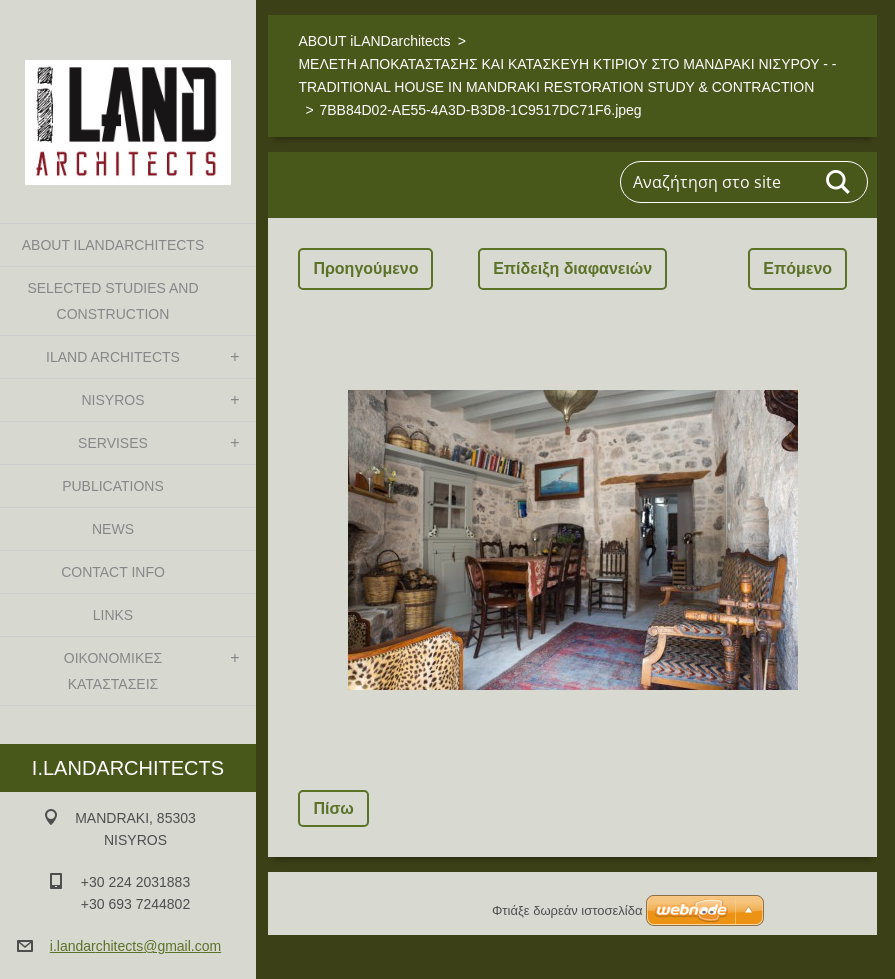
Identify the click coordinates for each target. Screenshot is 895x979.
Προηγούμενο (365, 268)
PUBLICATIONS (113, 486)
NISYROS (112, 400)
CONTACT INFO (113, 572)
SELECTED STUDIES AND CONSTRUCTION (112, 301)
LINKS (113, 615)
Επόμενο (797, 268)
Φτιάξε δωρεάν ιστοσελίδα (567, 910)
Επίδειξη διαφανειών (572, 268)
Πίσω (333, 808)
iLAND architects (113, 357)
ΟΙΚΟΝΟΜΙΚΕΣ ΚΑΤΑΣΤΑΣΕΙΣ (113, 671)
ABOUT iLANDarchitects (113, 245)
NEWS (113, 529)
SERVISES (113, 443)
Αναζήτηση (839, 182)
